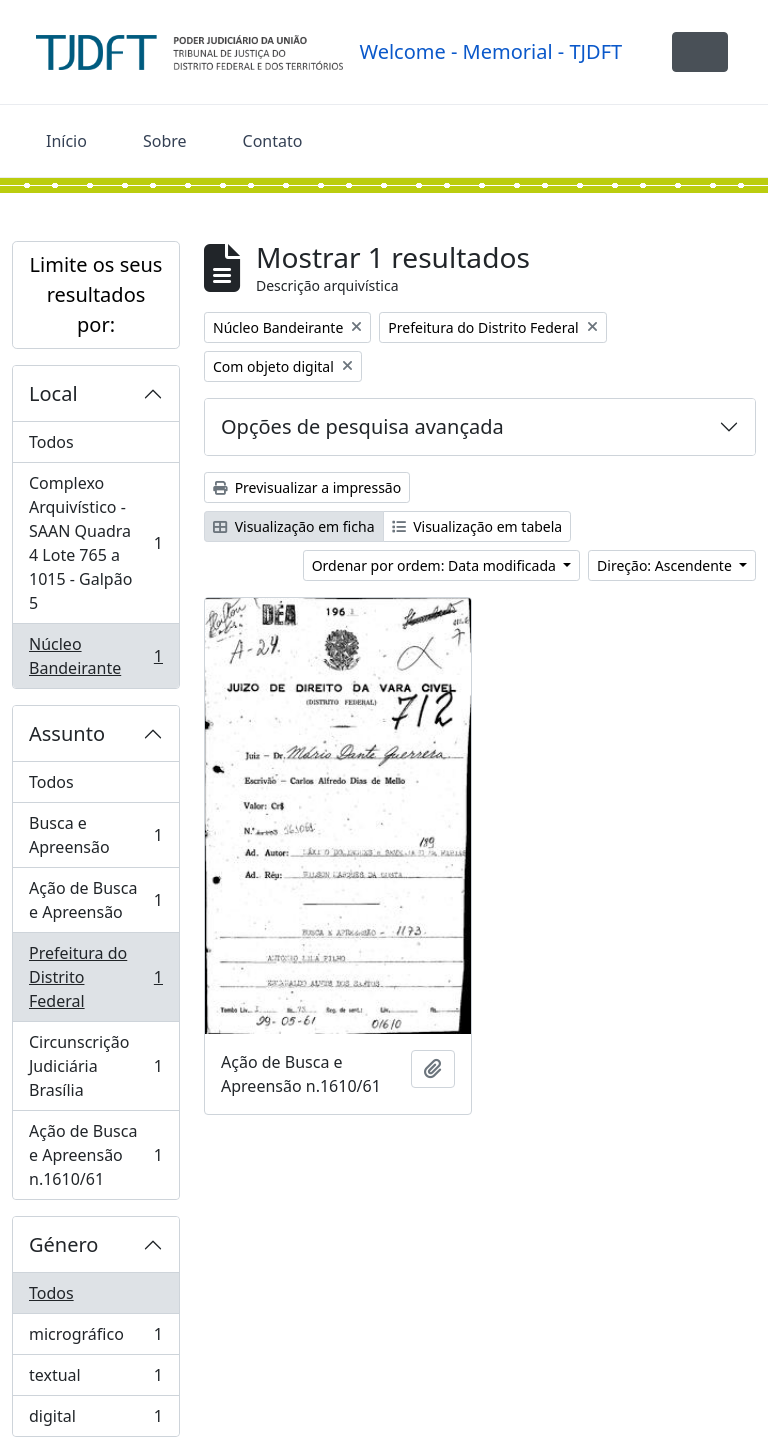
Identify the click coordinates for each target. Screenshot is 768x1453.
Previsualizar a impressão (307, 487)
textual (95, 1379)
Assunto (67, 733)
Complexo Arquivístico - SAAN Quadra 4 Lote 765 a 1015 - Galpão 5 (95, 543)
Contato (273, 141)
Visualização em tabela (477, 526)
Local (53, 393)
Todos (51, 442)
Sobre (165, 141)
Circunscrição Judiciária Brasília (95, 1066)
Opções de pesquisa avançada (362, 426)
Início (66, 141)
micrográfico (95, 1338)
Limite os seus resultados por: (96, 294)
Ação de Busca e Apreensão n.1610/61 (95, 1155)
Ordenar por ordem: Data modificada (436, 565)
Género (63, 1244)
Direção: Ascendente (666, 565)
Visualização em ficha (294, 526)
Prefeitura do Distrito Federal (95, 977)
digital (95, 1420)
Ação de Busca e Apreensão (95, 900)
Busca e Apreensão (95, 835)
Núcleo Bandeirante (95, 656)
